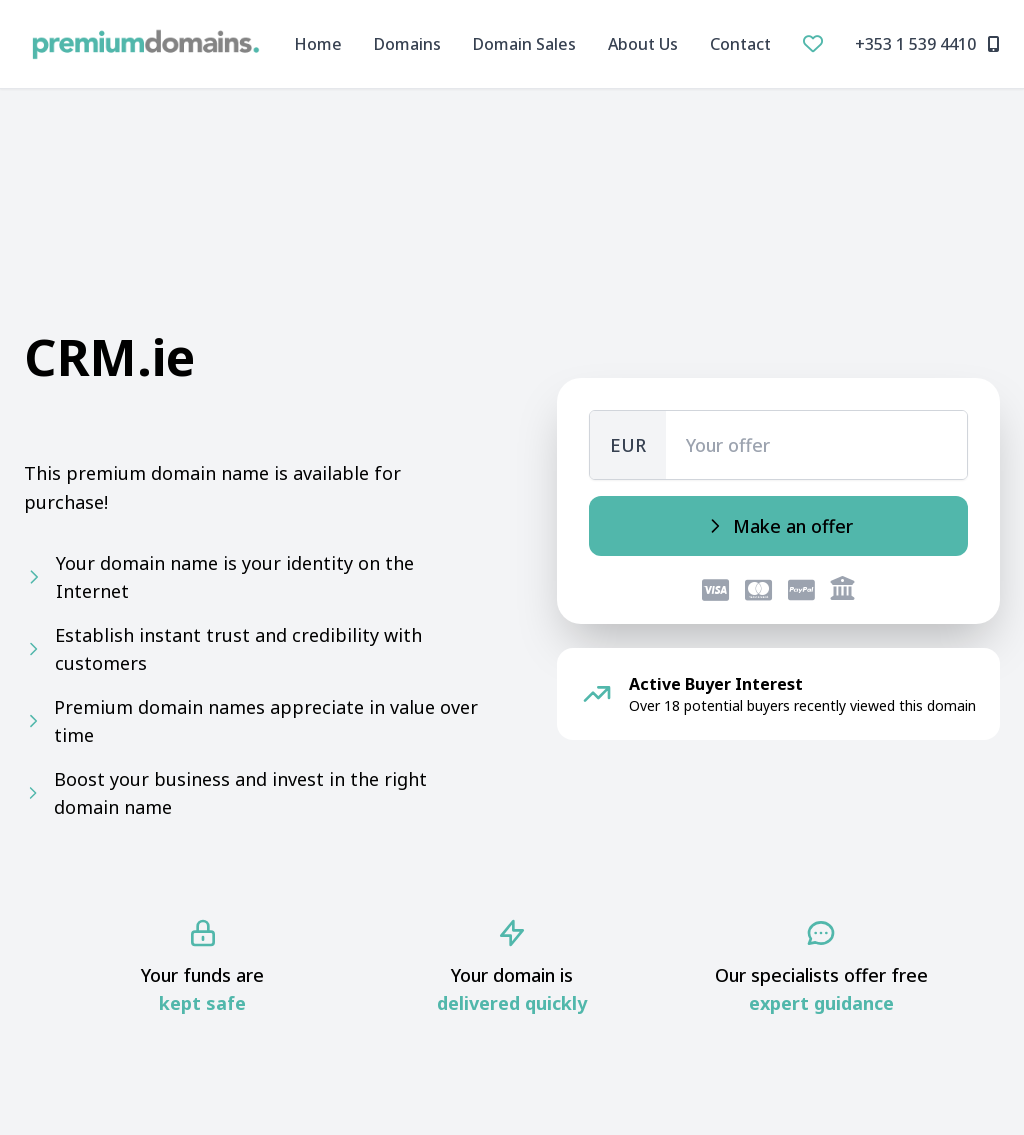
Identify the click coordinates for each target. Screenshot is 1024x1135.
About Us (643, 44)
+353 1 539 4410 (927, 44)
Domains (407, 44)
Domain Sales (524, 44)
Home (318, 44)
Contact (740, 44)
